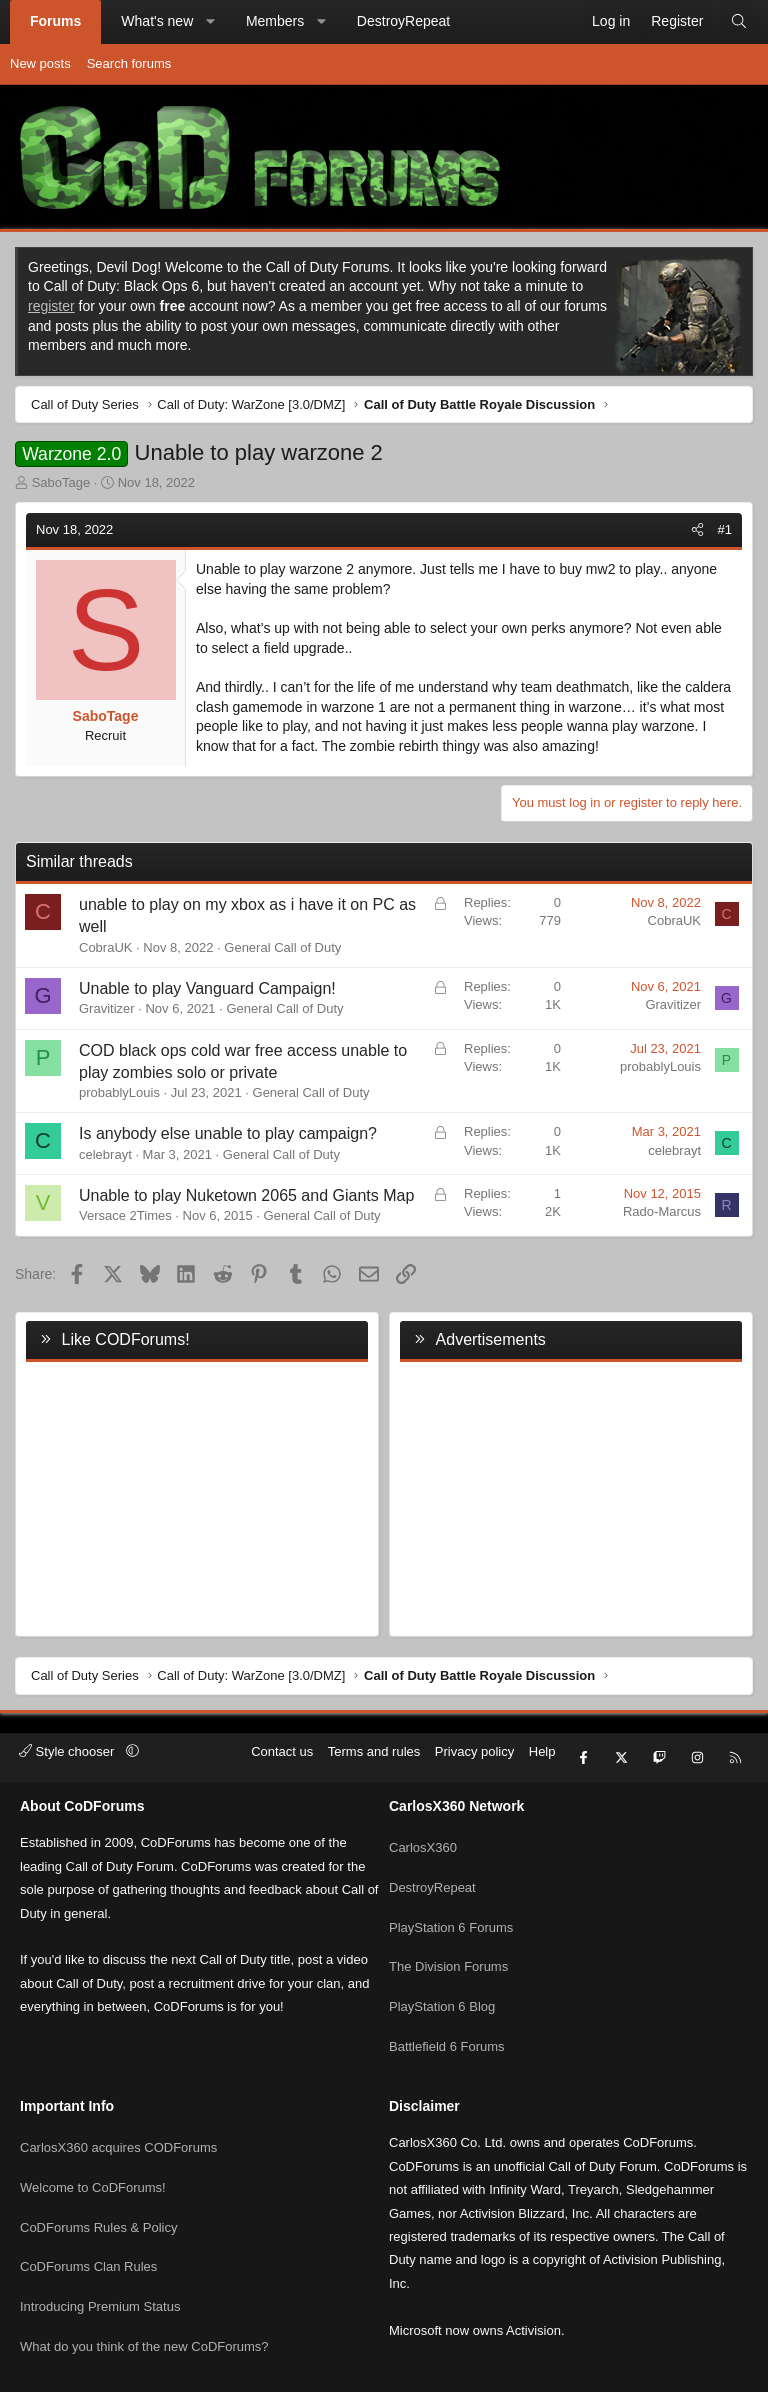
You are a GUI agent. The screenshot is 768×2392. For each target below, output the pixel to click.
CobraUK (105, 947)
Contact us (282, 1751)
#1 (725, 529)
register (51, 306)
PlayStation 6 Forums (451, 1901)
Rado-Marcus (662, 1211)
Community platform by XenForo (327, 2369)
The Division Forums (448, 1937)
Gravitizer (107, 1008)
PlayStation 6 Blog (442, 1973)
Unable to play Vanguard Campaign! (207, 988)
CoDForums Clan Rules (88, 2204)
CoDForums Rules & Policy (99, 2167)
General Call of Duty (282, 947)
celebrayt (105, 1154)
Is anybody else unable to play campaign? (228, 1133)
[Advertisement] (571, 1495)
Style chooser (68, 1751)
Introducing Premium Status (100, 2240)
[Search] (739, 22)
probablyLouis (119, 1092)
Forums (55, 21)
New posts (40, 63)
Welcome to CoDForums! (93, 2131)
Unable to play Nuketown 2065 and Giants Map (246, 1195)
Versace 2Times (125, 1215)
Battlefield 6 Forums (447, 2009)
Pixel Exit (578, 2369)
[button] (211, 22)
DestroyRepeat (403, 21)
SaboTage (61, 482)
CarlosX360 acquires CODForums (118, 2095)
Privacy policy (474, 1751)
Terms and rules (374, 1751)
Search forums (129, 63)
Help (542, 1751)
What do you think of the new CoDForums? (144, 2276)
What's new (157, 21)
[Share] (697, 530)
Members (275, 21)
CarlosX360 (423, 1828)
